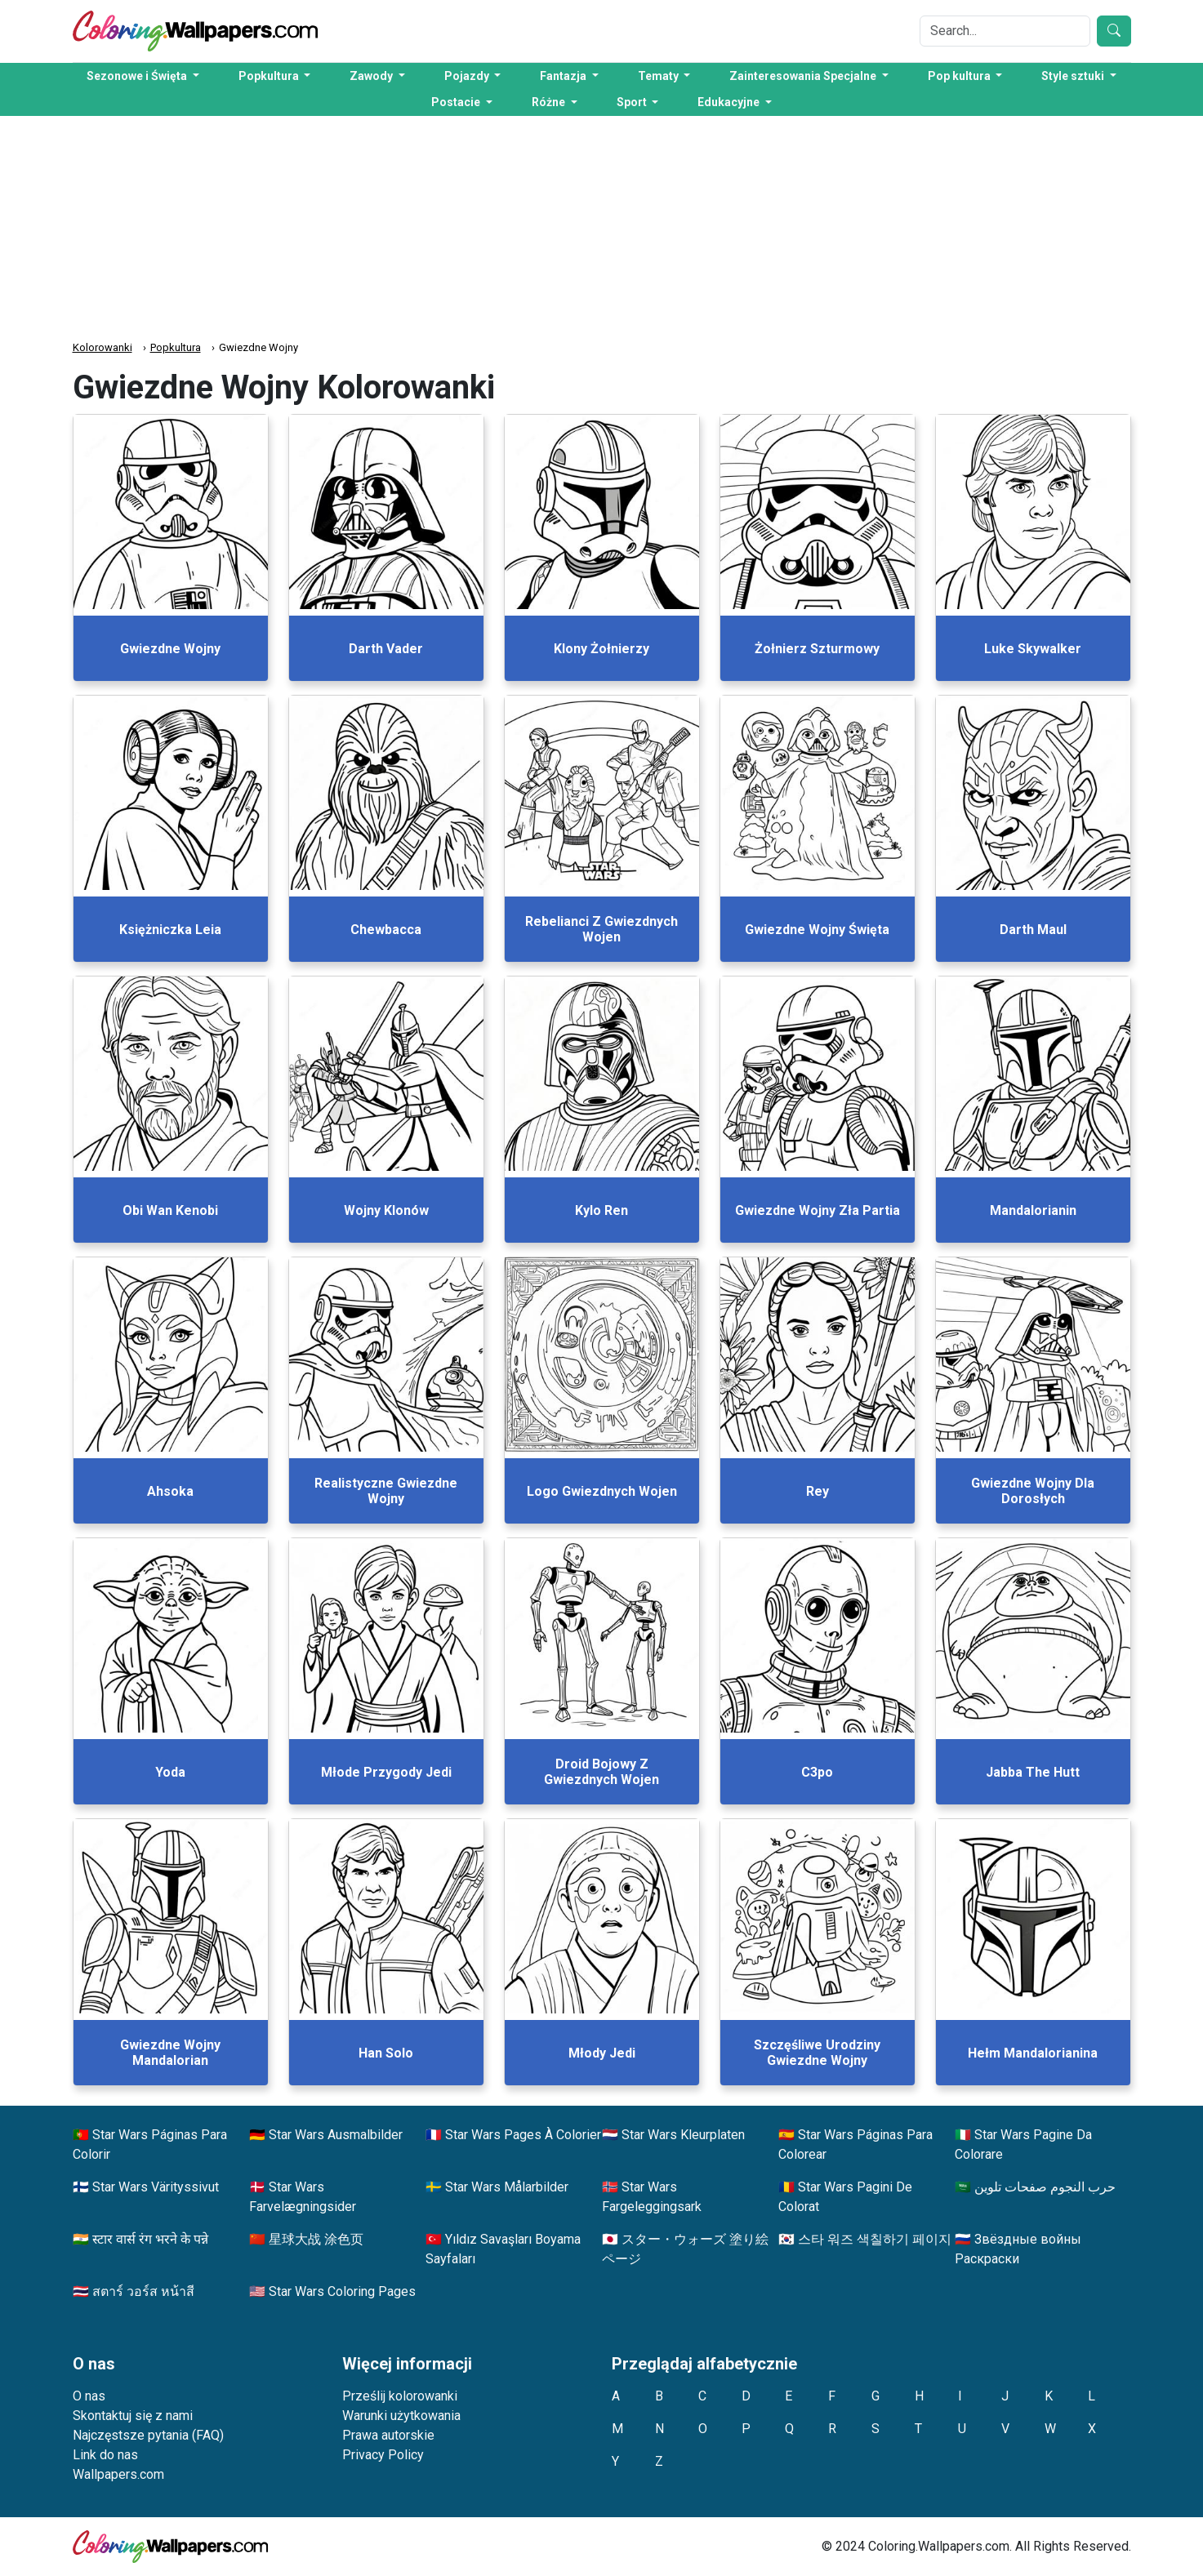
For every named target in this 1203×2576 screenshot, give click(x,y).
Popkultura (175, 347)
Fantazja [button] (564, 75)
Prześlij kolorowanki (399, 2396)
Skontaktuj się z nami (133, 2415)
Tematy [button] (659, 75)
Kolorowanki (102, 347)
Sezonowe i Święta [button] (138, 75)
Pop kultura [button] (960, 75)
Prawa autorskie (388, 2435)
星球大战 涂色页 (316, 2239)
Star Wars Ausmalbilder (336, 2134)
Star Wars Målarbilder (506, 2187)
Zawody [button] (372, 75)
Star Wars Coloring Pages (342, 2291)
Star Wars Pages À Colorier (523, 2134)
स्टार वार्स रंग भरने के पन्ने (150, 2239)
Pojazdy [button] (468, 75)
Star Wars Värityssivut (155, 2187)
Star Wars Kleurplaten (683, 2134)
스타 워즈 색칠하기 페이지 (874, 2239)
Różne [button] (550, 102)
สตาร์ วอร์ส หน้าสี (143, 2291)
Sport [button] (633, 102)
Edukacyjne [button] (729, 102)
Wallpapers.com (118, 2474)
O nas (89, 2396)
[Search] (1005, 31)
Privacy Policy (383, 2455)
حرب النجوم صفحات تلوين (1045, 2187)
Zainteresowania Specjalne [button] (804, 75)
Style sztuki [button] (1074, 75)
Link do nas (105, 2455)
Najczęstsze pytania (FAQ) (148, 2435)
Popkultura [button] (269, 75)
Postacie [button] (457, 102)
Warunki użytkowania (401, 2415)
